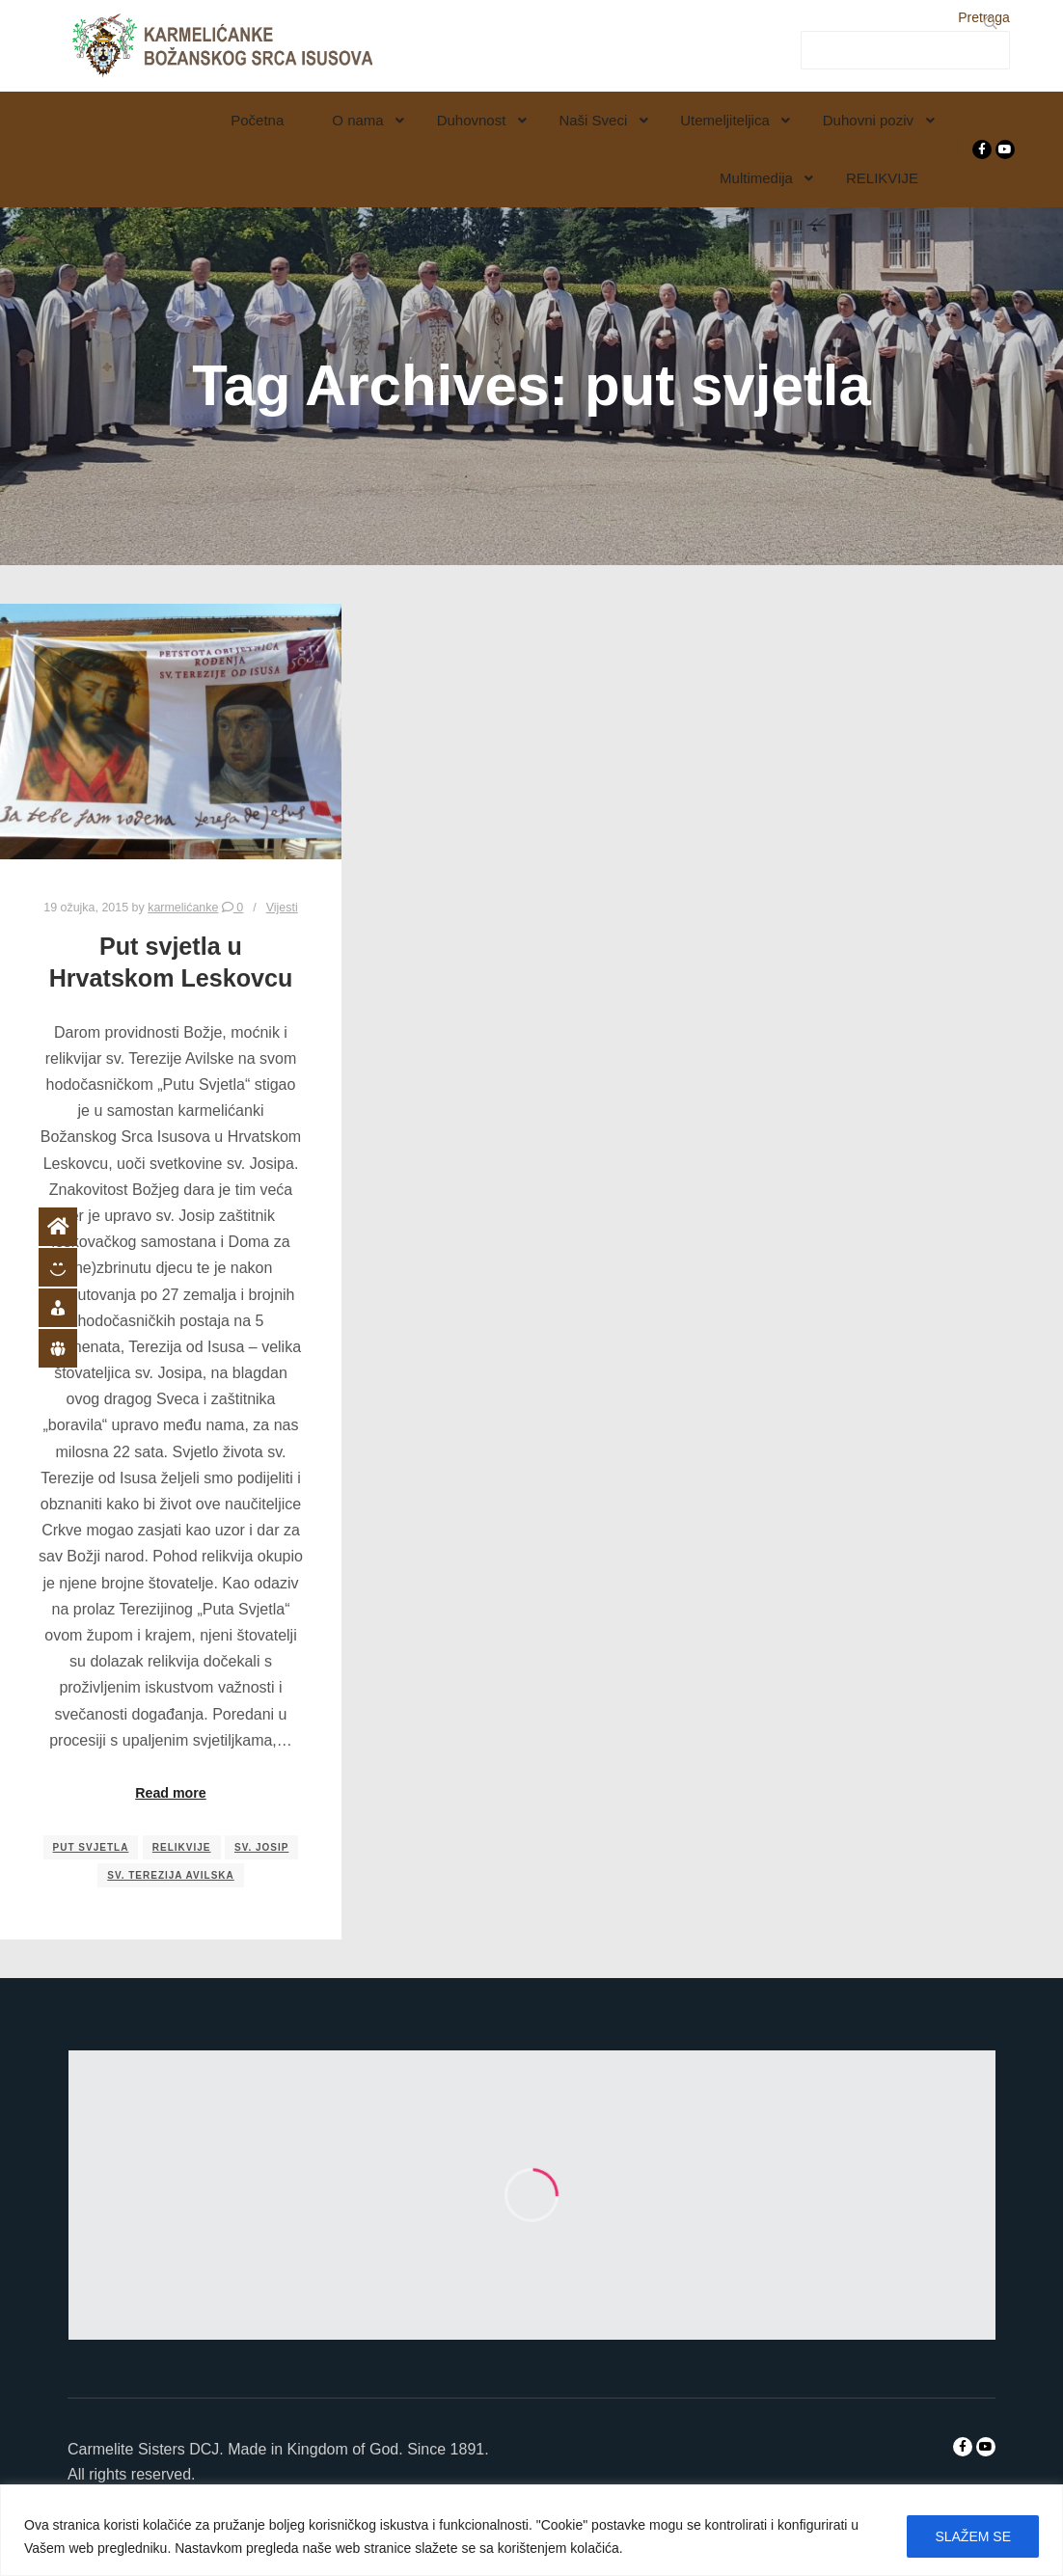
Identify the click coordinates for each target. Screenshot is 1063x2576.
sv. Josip (261, 1847)
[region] (531, 2530)
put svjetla (91, 1847)
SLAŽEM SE (973, 2536)
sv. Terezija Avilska (170, 1875)
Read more (170, 1793)
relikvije (181, 1847)
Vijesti (282, 907)
